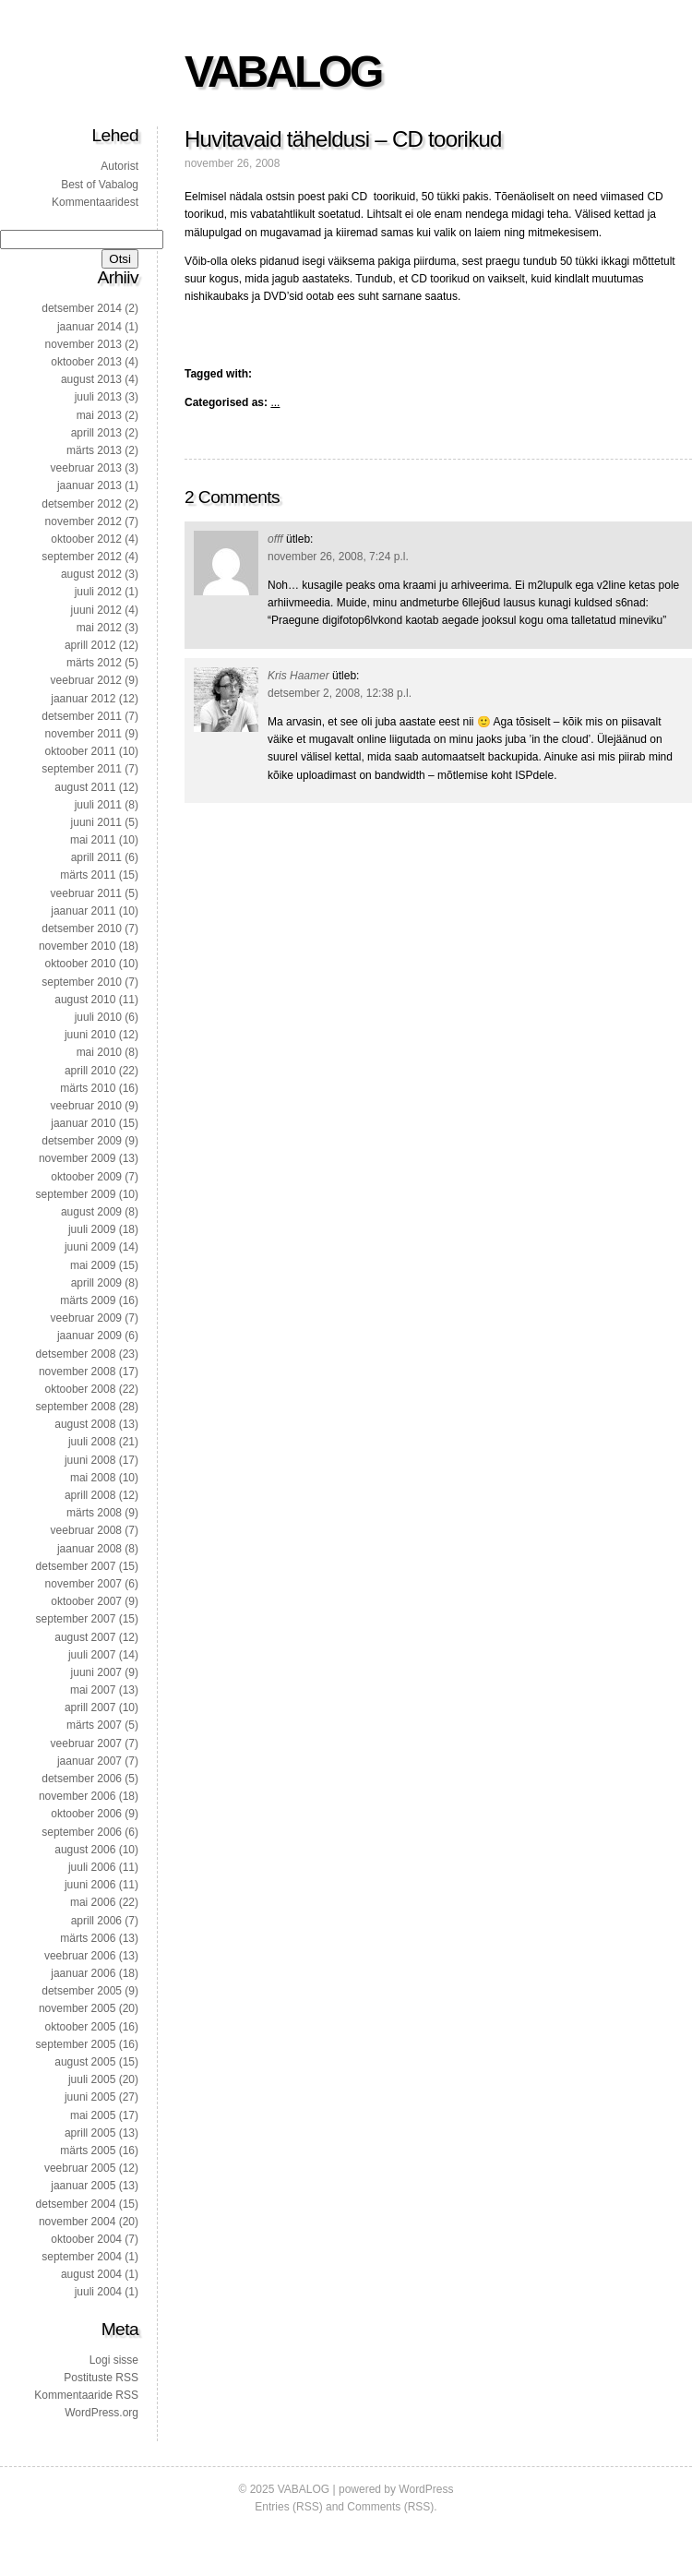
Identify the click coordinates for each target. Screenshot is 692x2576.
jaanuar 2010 (83, 1123)
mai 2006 (92, 1902)
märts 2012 (94, 662)
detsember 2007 (76, 1566)
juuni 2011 (96, 822)
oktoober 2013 (86, 361)
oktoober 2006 (86, 1813)
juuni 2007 (96, 1672)
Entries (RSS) (288, 2506)
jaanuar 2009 (89, 1335)
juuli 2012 (98, 591)
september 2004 (82, 2256)
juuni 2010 (90, 1034)
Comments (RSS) (390, 2506)
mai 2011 (92, 839)
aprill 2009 (96, 1282)
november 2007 (83, 1583)
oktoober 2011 (80, 751)
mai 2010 (99, 1052)
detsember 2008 (76, 1354)
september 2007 (76, 1618)
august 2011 (84, 787)
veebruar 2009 (86, 1318)
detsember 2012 (82, 503)
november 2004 (77, 2221)
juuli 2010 (98, 1017)
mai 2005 (92, 2115)
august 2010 (84, 999)
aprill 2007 (90, 1707)
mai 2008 (92, 1477)
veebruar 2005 (79, 2168)
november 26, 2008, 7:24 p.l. (338, 556)
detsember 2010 (82, 928)
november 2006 (77, 1796)
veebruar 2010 (86, 1105)
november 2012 (83, 521)
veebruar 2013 (86, 467)
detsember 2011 (82, 716)
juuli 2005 (91, 2079)
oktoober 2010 (80, 963)
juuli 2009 (91, 1229)
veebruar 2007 (86, 1743)
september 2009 (76, 1194)
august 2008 (84, 1424)
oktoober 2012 (86, 539)
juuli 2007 (91, 1654)
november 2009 (77, 1158)
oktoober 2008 (80, 1389)
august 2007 (84, 1637)
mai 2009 (92, 1265)
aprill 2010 (90, 1070)
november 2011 (83, 733)
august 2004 (91, 2274)
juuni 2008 (90, 1460)
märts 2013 (94, 450)
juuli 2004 (98, 2291)
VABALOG (283, 71)
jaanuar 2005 (83, 2185)
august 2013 (91, 379)
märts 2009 (87, 1300)
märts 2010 (87, 1088)
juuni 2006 (90, 1884)
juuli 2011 (98, 804)
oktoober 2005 (80, 2026)
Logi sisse (113, 2360)
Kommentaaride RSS (86, 2395)
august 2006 (84, 1849)
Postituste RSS (101, 2377)
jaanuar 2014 (89, 326)
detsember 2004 (76, 2204)
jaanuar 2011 (83, 911)
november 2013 (83, 344)
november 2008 (77, 1371)
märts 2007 (94, 1725)
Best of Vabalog (99, 184)
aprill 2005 (90, 2133)
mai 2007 (92, 1689)
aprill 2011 (96, 857)
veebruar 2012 (86, 680)
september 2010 (82, 982)
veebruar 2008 (86, 1530)
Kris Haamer (298, 675)
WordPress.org (101, 2412)
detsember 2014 (82, 308)
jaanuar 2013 (89, 485)
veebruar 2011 (86, 893)
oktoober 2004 (86, 2239)
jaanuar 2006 (83, 1973)
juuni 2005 (90, 2097)
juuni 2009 (90, 1246)
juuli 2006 (91, 1867)
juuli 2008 (91, 1441)
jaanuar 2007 (89, 1761)
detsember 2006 (82, 1778)
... (275, 402)
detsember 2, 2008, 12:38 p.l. (340, 693)
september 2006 (82, 1832)
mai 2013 (99, 415)
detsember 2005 (82, 1990)
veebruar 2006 (79, 1955)
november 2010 (77, 946)
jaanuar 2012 (83, 698)
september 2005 (76, 2044)
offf (275, 539)
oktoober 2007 (86, 1601)
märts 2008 (94, 1512)
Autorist (119, 166)
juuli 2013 (98, 396)
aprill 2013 (96, 432)
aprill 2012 (90, 645)
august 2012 (91, 574)
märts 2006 (87, 1938)
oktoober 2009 (86, 1176)
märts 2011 (87, 875)
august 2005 (84, 2061)
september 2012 (82, 556)
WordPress (426, 2489)
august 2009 (91, 1211)
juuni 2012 (96, 610)
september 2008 (76, 1406)
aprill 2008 (90, 1495)
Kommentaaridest (95, 202)
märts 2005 (87, 2150)
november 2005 (77, 2008)
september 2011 (82, 768)
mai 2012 (99, 627)
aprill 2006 (96, 1920)
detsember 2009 (82, 1140)
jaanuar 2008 (89, 1548)
